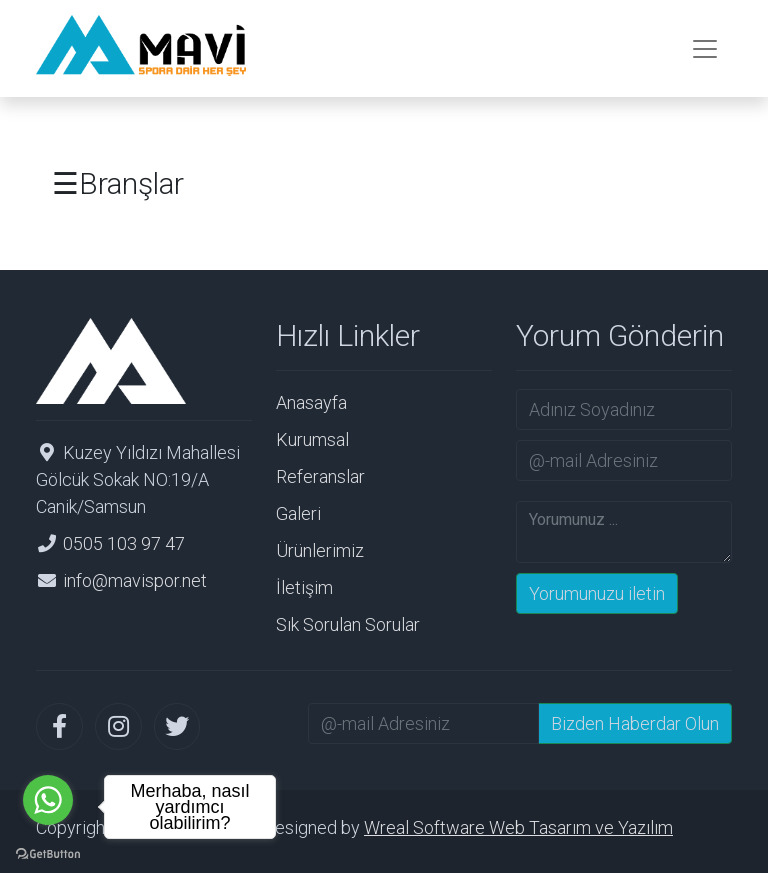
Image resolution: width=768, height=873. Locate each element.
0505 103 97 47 (124, 543)
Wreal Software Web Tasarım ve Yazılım (518, 827)
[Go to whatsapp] (48, 800)
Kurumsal (312, 439)
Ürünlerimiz (320, 550)
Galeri (298, 513)
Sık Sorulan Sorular (348, 624)
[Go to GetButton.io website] (48, 852)
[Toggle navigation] (705, 49)
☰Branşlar (118, 183)
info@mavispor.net (135, 580)
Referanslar (320, 476)
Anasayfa (311, 402)
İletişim (304, 587)
